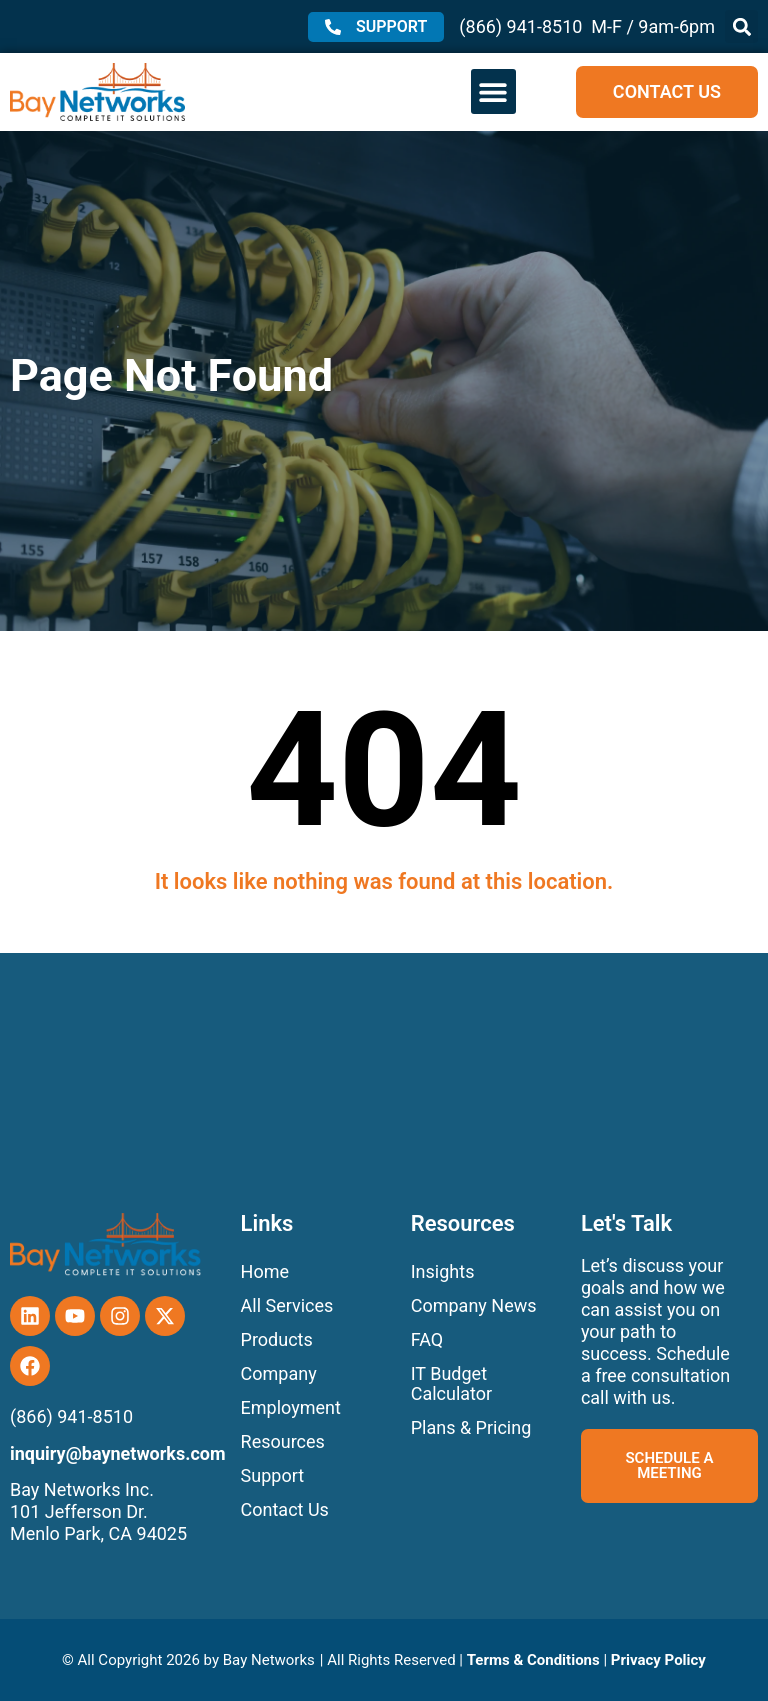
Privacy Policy (658, 1660)
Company (279, 1373)
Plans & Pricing (471, 1427)
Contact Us (285, 1509)
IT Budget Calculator (451, 1383)
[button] (741, 26)
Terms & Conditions (533, 1660)
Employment (291, 1407)
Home (265, 1271)
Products (277, 1339)
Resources (283, 1441)
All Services (287, 1305)
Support (273, 1475)
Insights (443, 1271)
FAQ (427, 1339)
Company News (474, 1305)
